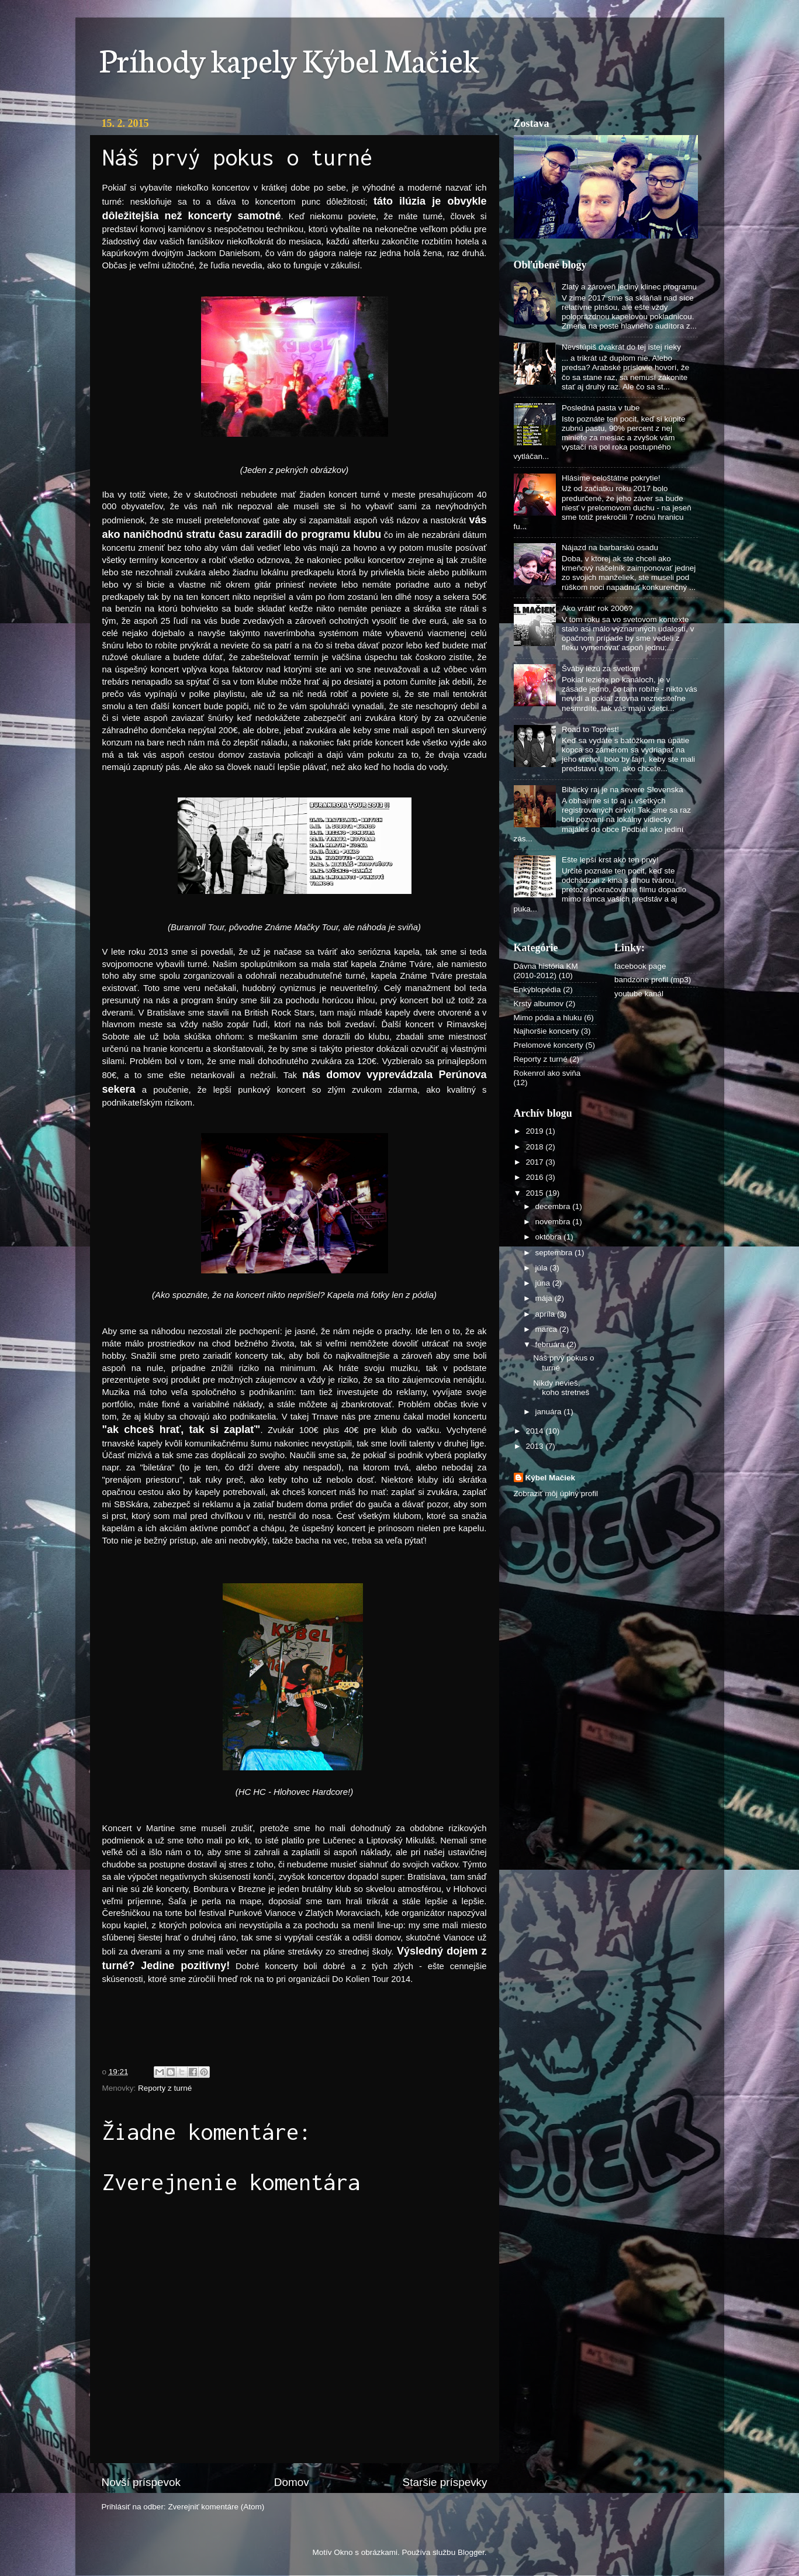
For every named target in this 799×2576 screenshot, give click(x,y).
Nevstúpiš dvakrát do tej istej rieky (621, 347)
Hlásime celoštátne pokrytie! (611, 478)
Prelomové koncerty (548, 1045)
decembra (554, 1206)
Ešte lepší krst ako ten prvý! (610, 859)
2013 (535, 1446)
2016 (535, 1177)
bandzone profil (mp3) (652, 979)
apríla (546, 1314)
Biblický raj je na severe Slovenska (622, 789)
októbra (549, 1236)
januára (549, 1411)
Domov (291, 2482)
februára (551, 1344)
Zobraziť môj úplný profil (556, 1493)
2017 (535, 1162)
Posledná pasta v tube (601, 407)
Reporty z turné (165, 2088)
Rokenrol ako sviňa (547, 1073)
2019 (535, 1131)
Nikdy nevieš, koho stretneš (561, 1388)
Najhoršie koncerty (546, 1031)
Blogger (471, 2552)
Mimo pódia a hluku (548, 1017)
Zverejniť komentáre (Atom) (216, 2506)
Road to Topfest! (590, 729)
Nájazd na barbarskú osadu (610, 547)
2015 (535, 1193)
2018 (535, 1146)
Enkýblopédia (537, 989)
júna (543, 1283)
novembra (554, 1221)
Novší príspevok (141, 2482)
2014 (535, 1431)
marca (547, 1329)
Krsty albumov (539, 1003)
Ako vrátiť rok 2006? (597, 608)
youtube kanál (638, 993)
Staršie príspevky (445, 2482)
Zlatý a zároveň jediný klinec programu (629, 286)
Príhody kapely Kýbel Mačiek (289, 58)
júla (542, 1267)
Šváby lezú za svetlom (601, 668)
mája (545, 1298)
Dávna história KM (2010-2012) (546, 971)
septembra (555, 1252)
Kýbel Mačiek (550, 1477)
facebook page (640, 966)
